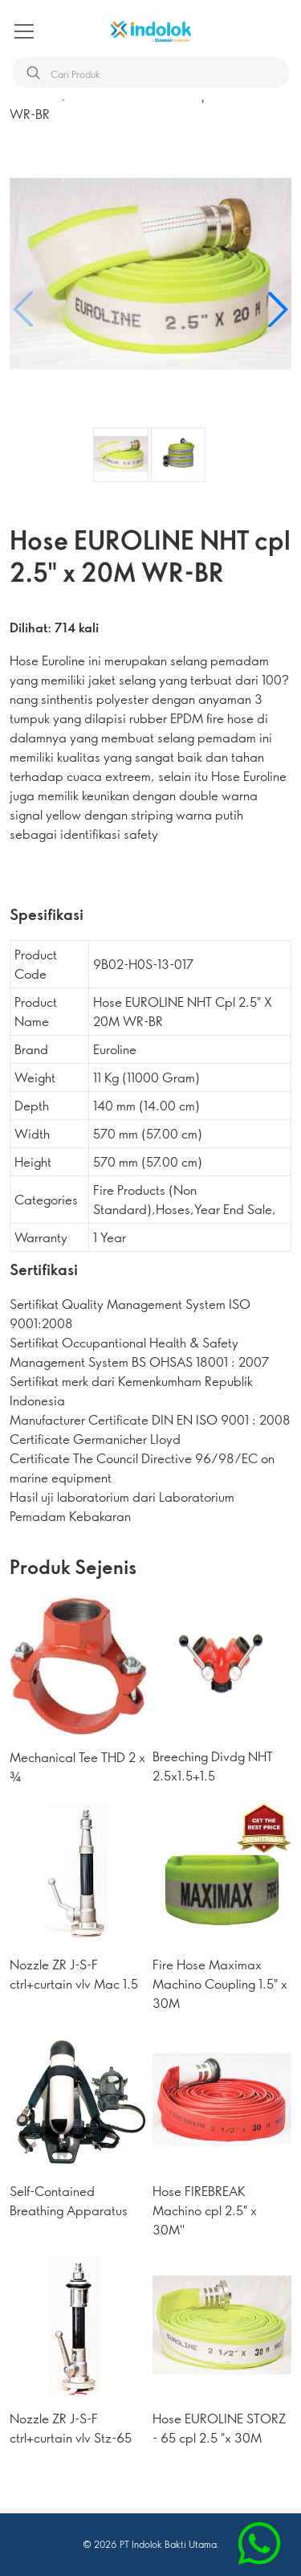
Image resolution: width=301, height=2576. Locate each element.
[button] (277, 309)
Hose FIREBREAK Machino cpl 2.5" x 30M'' (205, 2210)
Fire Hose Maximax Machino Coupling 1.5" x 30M (220, 1983)
